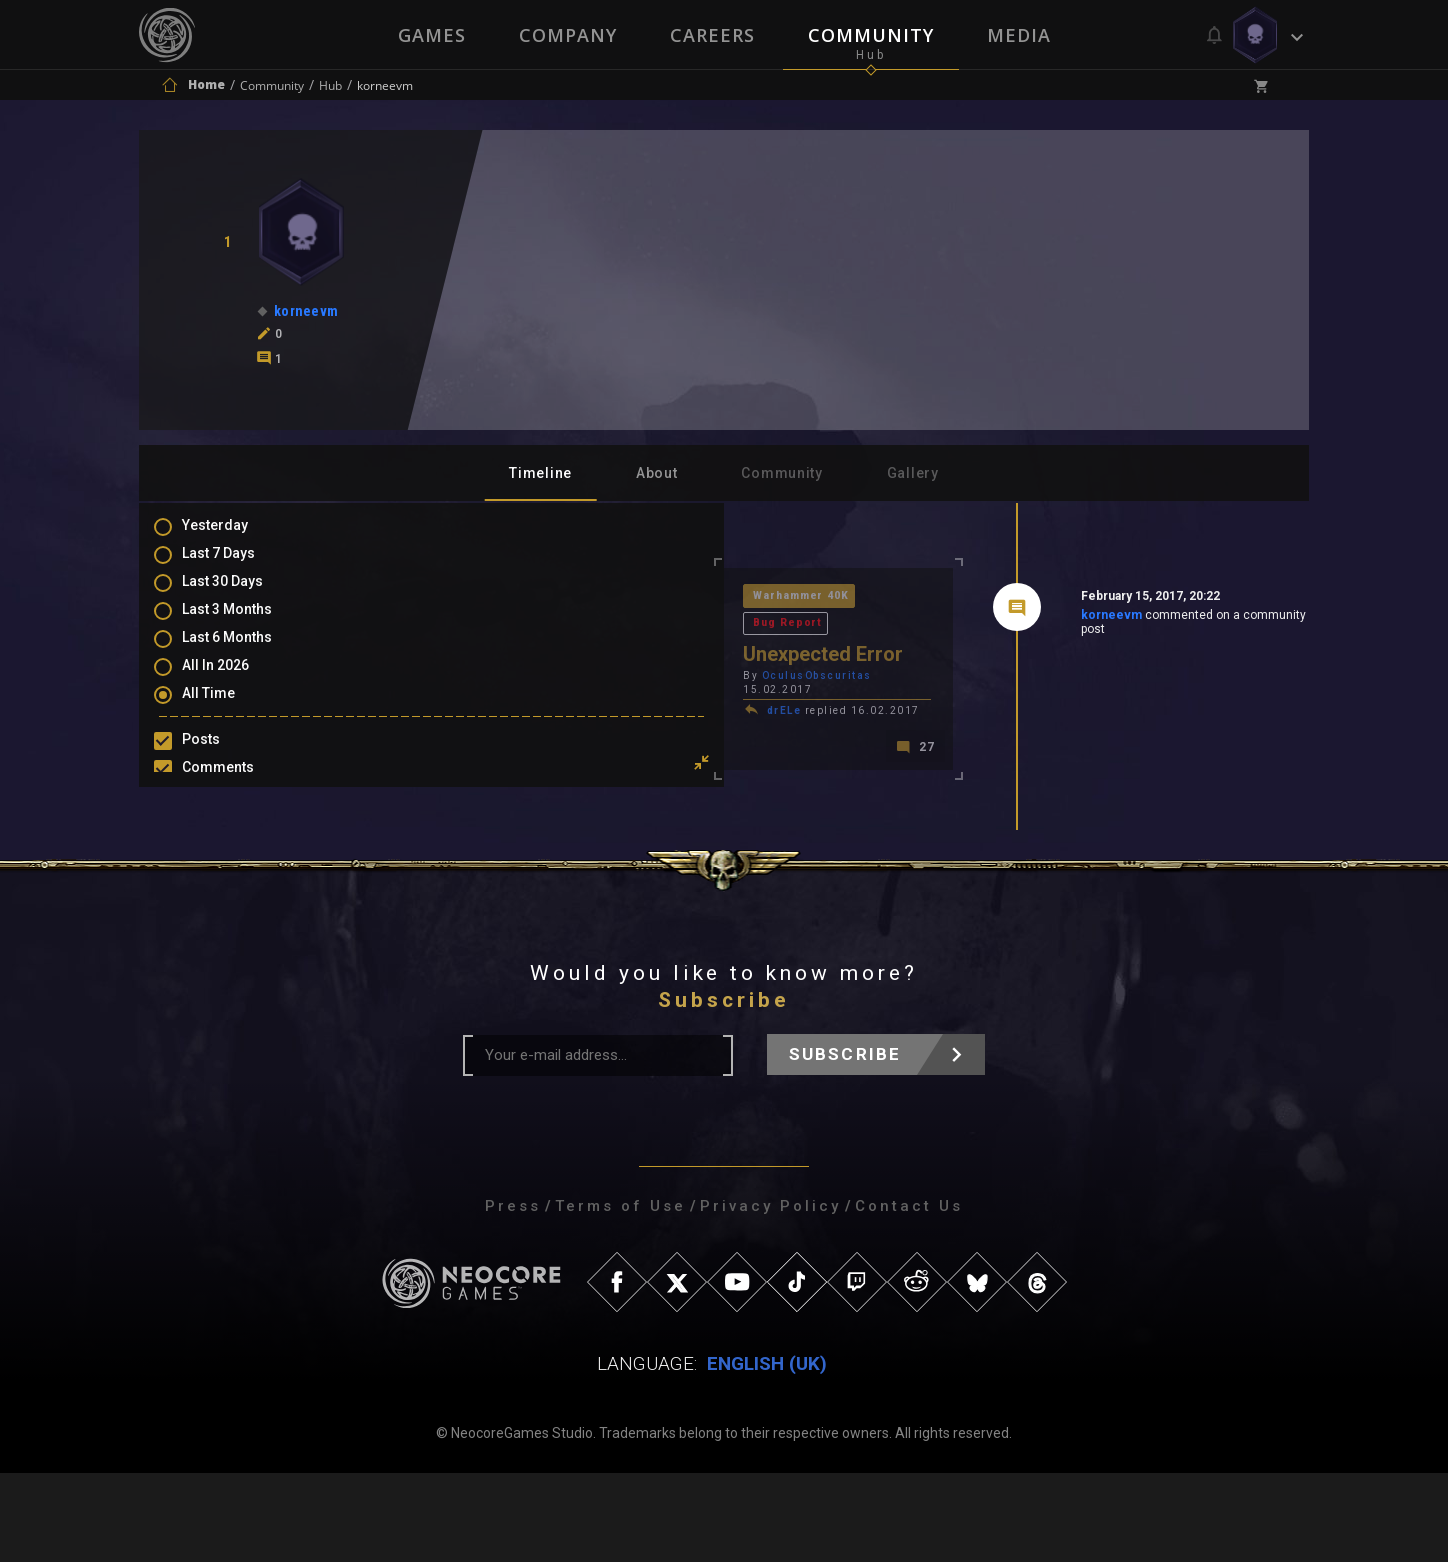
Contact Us (909, 1295)
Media (1021, 35)
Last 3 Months (247, 624)
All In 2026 (235, 682)
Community (872, 35)
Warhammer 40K (519, 597)
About (657, 473)
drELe (500, 672)
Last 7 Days (238, 566)
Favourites (237, 845)
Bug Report (632, 597)
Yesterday (235, 537)
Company (567, 35)
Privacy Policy (770, 1295)
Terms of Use (620, 1295)
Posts (221, 758)
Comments (238, 787)
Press (513, 1295)
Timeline (540, 473)
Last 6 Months (247, 653)
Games (430, 35)
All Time (228, 711)
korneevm (968, 619)
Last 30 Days (242, 595)
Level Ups (233, 874)
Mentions (232, 816)
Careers (712, 35)
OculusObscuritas (533, 651)
